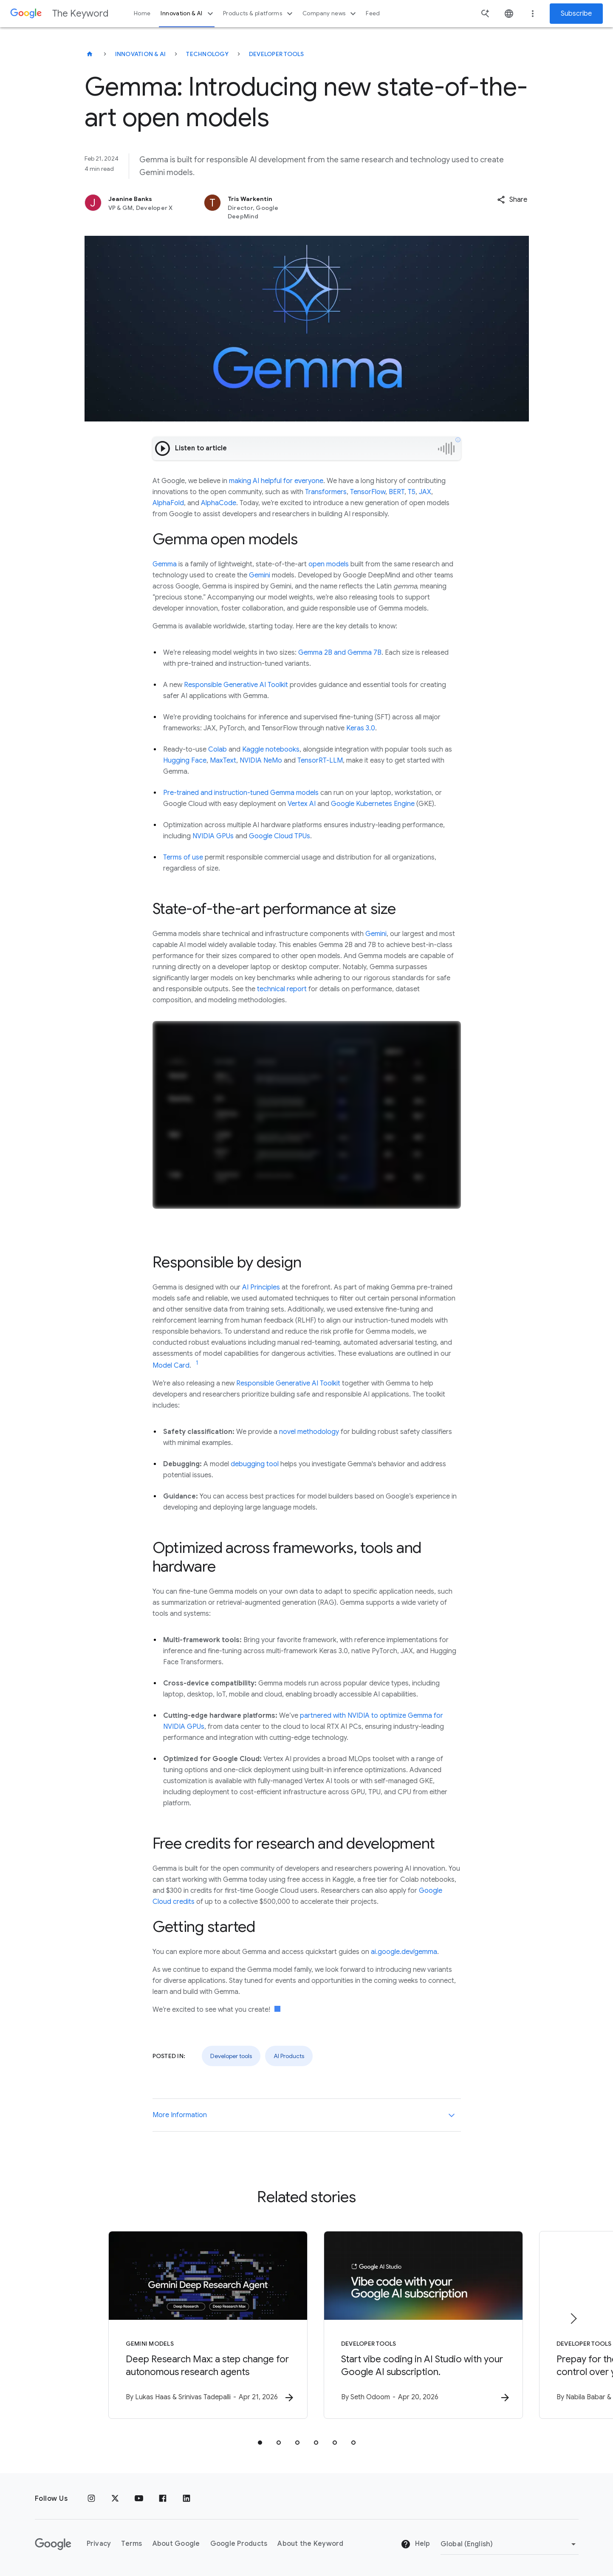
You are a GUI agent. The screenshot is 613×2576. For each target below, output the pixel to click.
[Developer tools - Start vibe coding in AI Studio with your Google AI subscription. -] (418, 2324)
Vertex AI (302, 804)
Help (415, 2544)
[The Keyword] (89, 54)
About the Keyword (310, 2544)
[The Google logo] (53, 2544)
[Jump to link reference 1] (197, 1363)
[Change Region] (510, 2544)
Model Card (171, 1365)
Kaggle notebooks (270, 749)
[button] (512, 199)
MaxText (223, 760)
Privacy (99, 2544)
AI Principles (261, 1287)
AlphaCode (218, 503)
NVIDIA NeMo (261, 760)
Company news (330, 13)
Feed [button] (373, 13)
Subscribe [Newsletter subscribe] (576, 13)
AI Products (289, 2056)
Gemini (259, 575)
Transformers (326, 492)
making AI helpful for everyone (276, 481)
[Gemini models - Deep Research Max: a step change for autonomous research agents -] (195, 2324)
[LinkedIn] (186, 2498)
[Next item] (573, 2318)
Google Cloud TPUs (279, 836)
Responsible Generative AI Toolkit (236, 685)
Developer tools (276, 54)
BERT (396, 492)
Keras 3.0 (360, 728)
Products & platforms (259, 13)
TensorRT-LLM (320, 760)
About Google (176, 2544)
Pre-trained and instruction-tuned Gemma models (241, 793)
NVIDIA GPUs (213, 836)
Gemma (165, 564)
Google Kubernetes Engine (373, 804)
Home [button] (142, 13)
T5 (411, 492)
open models (328, 564)
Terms (131, 2544)
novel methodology (309, 1432)
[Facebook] (163, 2498)
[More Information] (451, 2115)
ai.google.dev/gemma (404, 1952)
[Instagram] (91, 2498)
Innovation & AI (188, 13)
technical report (282, 989)
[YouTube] (139, 2498)
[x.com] (115, 2498)
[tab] (260, 2442)
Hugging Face (184, 760)
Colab (217, 749)
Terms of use (183, 857)
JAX (425, 492)
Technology (207, 54)
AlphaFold (168, 503)
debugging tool (255, 1464)
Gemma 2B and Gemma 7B (339, 652)
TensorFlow (367, 492)
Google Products (239, 2544)
